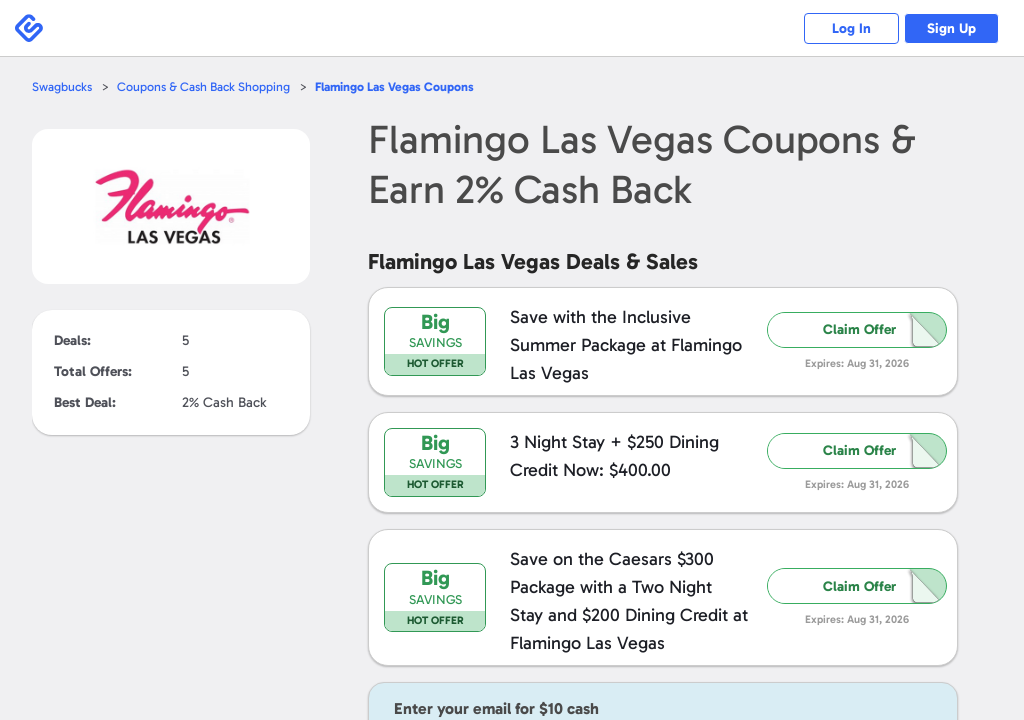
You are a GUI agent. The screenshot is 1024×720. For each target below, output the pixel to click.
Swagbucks (63, 86)
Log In (844, 28)
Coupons (403, 86)
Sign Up (949, 28)
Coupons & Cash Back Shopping (207, 86)
